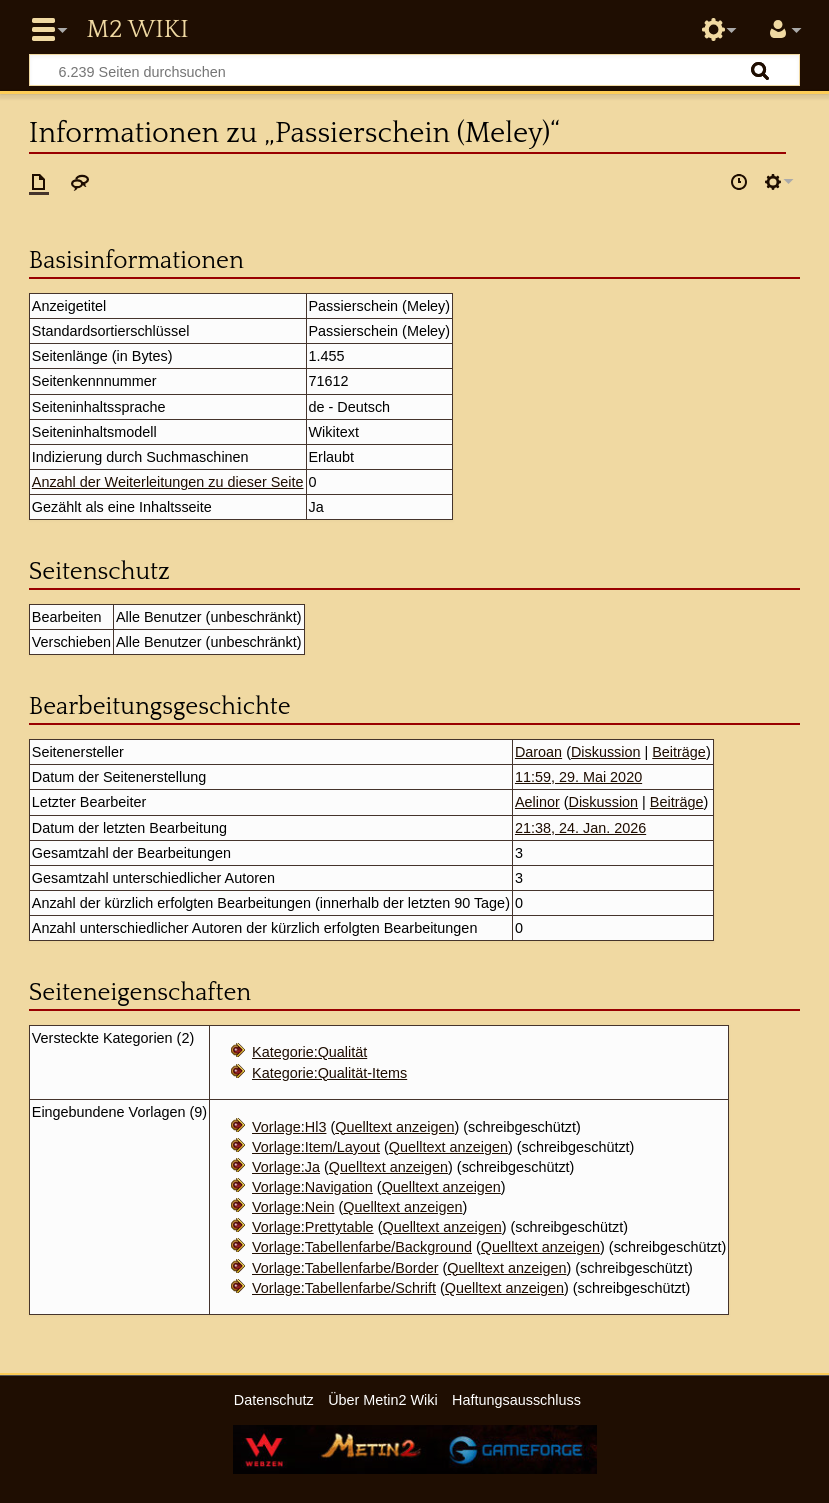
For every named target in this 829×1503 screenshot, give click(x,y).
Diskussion (606, 752)
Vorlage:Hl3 (289, 1127)
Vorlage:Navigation (312, 1187)
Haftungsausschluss (516, 1400)
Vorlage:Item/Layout (316, 1147)
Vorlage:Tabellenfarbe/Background (362, 1247)
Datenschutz (274, 1400)
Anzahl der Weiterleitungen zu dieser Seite (168, 482)
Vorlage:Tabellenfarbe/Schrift (344, 1288)
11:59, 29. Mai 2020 (578, 777)
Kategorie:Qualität (309, 1052)
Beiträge (679, 752)
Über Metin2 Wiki (383, 1400)
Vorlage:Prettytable (313, 1227)
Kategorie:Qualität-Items (329, 1073)
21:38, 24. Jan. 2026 (580, 828)
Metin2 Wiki (137, 30)
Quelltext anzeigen (394, 1127)
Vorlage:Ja (286, 1167)
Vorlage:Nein (293, 1207)
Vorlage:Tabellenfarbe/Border (345, 1268)
